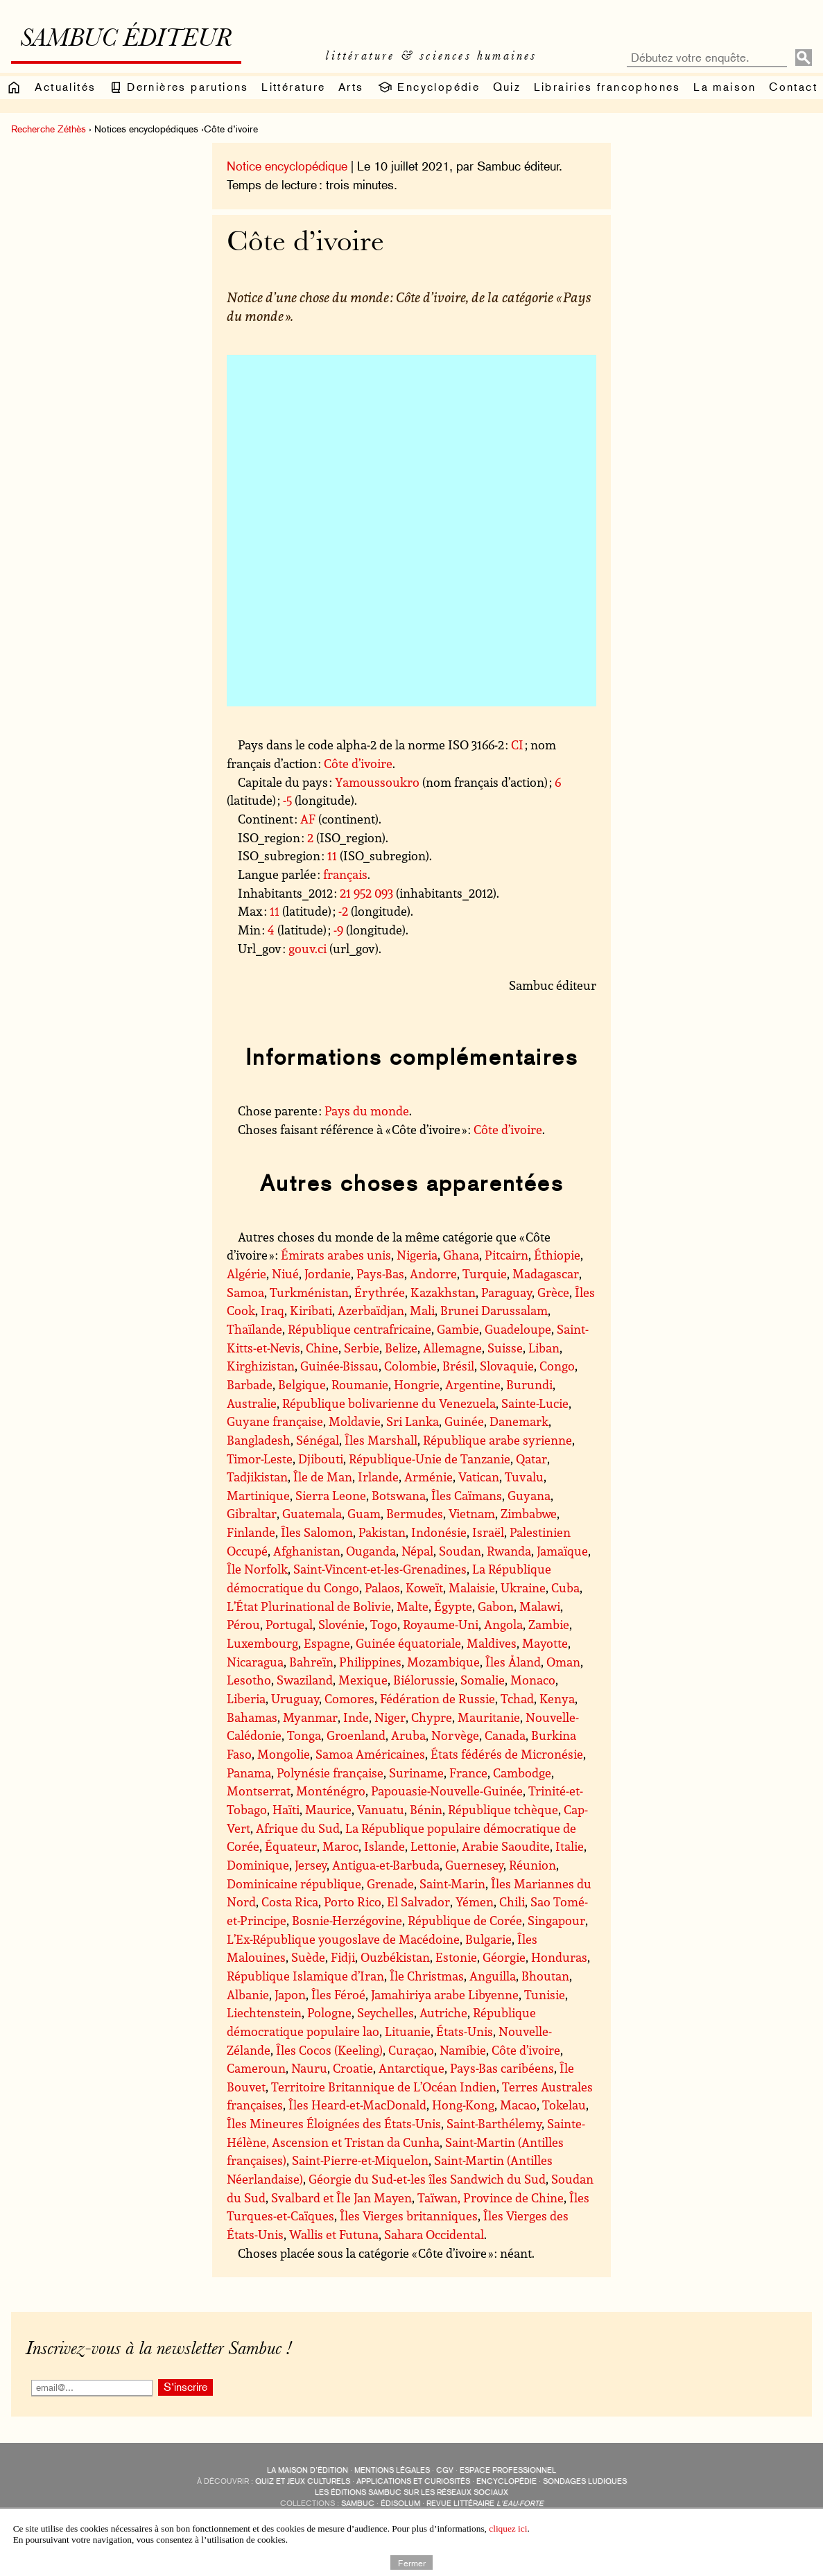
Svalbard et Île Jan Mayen (341, 2197)
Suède (308, 1957)
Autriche (443, 2012)
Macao (518, 2104)
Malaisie (472, 1587)
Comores (349, 1698)
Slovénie (341, 1624)
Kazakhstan (443, 1292)
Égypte (453, 1606)
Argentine (473, 1384)
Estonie (456, 1957)
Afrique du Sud (298, 1828)
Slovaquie (507, 1365)
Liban (544, 1347)
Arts (351, 87)
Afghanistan (306, 1550)
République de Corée (465, 1920)
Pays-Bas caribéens (502, 2068)
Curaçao (411, 2050)
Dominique (258, 1864)
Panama (249, 1772)
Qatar (531, 1458)
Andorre (433, 1273)
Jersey (311, 1864)
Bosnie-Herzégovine (347, 1920)
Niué (285, 1273)
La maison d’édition (307, 2470)
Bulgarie (488, 1939)
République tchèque (503, 1809)
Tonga (304, 1735)
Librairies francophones (607, 87)
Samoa (245, 1292)
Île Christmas (427, 1975)
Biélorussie (424, 1679)
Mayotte (545, 1643)
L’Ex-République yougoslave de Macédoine (343, 1939)
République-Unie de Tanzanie (429, 1458)
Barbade (249, 1384)
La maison (724, 87)
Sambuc (357, 2503)
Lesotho (249, 1679)
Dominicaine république (294, 1883)
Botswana (399, 1495)
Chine (322, 1347)
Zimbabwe (529, 1513)
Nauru (309, 2068)
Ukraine (523, 1587)
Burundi (529, 1384)
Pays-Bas (380, 1273)
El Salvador (418, 1901)
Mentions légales (392, 2470)
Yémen (475, 1901)
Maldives (492, 1643)
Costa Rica (289, 1901)
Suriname (416, 1772)
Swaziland (305, 1679)
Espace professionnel (508, 2470)
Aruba (408, 1735)
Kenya (557, 1698)
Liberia (246, 1698)
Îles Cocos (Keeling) (329, 2050)
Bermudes (414, 1513)
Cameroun (256, 2068)
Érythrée (379, 1292)
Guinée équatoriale (408, 1643)
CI (517, 744)
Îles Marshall (381, 1439)
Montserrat (259, 1790)
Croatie (353, 2068)
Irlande (378, 1476)
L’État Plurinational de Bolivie (309, 1606)
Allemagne (452, 1347)
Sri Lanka (412, 1421)
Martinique (258, 1495)
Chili (512, 1901)
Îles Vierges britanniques (409, 2215)
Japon (290, 1994)
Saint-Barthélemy (494, 2123)
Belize (401, 1347)
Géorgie (504, 1957)
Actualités (65, 87)
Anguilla (492, 1975)
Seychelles (385, 2012)
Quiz (507, 87)
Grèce (553, 1292)
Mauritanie (489, 1717)
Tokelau (564, 2104)
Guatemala (312, 1513)
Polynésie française (330, 1772)
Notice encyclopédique (287, 166)
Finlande (251, 1532)
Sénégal (317, 1439)
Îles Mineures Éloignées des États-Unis (334, 2123)
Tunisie (544, 1994)
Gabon (496, 1606)
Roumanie (359, 1384)
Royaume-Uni (440, 1624)
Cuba (565, 1587)
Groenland (356, 1735)
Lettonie (433, 1846)
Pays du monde (366, 1110)
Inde (356, 1717)
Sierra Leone (330, 1495)
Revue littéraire (485, 2503)
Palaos (382, 1587)
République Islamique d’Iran (305, 1975)
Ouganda (371, 1550)
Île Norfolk (257, 1568)
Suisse (505, 1347)
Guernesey (474, 1864)
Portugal (289, 1624)
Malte (412, 1606)
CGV (444, 2470)
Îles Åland (513, 1661)
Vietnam (472, 1513)
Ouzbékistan (395, 1957)
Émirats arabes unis (336, 1254)
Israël (488, 1532)
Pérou (243, 1624)
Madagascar (545, 1273)
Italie (569, 1846)
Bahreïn (311, 1661)
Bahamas (252, 1717)
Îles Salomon (317, 1532)
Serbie (361, 1347)
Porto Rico (352, 1901)
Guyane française (275, 1421)
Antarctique (411, 2068)
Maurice (328, 1809)
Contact (793, 87)
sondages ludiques (585, 2481)
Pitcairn (506, 1254)
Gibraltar (252, 1513)
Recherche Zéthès (48, 128)
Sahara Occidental (434, 2234)
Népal (417, 1550)
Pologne (329, 2012)
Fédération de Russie (437, 1698)
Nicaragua (255, 1661)
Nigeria (417, 1254)
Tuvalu (524, 1476)
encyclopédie (506, 2481)
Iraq (272, 1310)
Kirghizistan (261, 1365)
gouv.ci (307, 948)
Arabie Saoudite (506, 1846)
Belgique (302, 1384)
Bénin (426, 1809)
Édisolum (400, 2503)
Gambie (458, 1329)
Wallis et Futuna (334, 2234)
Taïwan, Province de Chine (490, 2197)
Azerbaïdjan (371, 1310)
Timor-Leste (260, 1458)
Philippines (370, 1661)
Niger (390, 1717)
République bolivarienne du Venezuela (389, 1403)
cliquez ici (508, 2528)
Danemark (519, 1421)
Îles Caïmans (466, 1495)
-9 (338, 929)
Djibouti (320, 1458)
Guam (364, 1513)
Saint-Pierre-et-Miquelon (360, 2160)
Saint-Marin (452, 1883)
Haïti (286, 1809)
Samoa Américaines (370, 1754)
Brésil (458, 1365)
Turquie (484, 1273)
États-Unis (464, 2031)
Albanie (248, 1994)
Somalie (482, 1679)
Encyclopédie (428, 87)
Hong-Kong (463, 2104)
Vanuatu (380, 1809)
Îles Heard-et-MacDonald (357, 2104)
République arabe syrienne (497, 1439)
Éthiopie (557, 1254)
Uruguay (295, 1698)
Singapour (556, 1920)
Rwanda (509, 1550)
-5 (287, 800)
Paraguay (506, 1292)
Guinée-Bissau (339, 1365)
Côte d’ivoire (358, 763)
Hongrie (417, 1384)
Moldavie (355, 1421)
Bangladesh (259, 1439)
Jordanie (327, 1273)
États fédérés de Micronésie (507, 1754)
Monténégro (330, 1790)
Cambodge (522, 1772)
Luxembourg (262, 1643)
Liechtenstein (264, 2012)
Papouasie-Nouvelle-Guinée (447, 1790)
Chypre (431, 1717)
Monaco (532, 1679)
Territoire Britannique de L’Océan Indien (383, 2086)
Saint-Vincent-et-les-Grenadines (380, 1568)
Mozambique (443, 1661)
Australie (252, 1403)
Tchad (517, 1698)
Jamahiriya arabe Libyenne (445, 1994)
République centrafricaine (359, 1329)
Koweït (424, 1587)
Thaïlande (254, 1329)
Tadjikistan (257, 1476)
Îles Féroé (338, 1994)
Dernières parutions (179, 87)
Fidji (343, 1957)
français (345, 874)
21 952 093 (366, 893)
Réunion (532, 1864)
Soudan (460, 1550)
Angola (503, 1624)
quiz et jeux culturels (302, 2481)
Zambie (548, 1624)
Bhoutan (545, 1975)
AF (307, 818)
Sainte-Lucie (535, 1403)
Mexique (363, 1679)
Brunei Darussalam (494, 1310)
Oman (563, 1661)
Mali (422, 1310)
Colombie (410, 1365)
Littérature (293, 87)
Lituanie (408, 2031)
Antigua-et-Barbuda (386, 1864)
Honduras (559, 1957)
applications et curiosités (413, 2481)
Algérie (246, 1273)
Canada (505, 1735)
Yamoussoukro (377, 782)
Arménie (428, 1476)
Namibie (463, 2050)
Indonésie (439, 1532)
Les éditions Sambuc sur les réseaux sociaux (411, 2492)
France (468, 1772)
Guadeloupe (518, 1329)
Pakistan (382, 1532)
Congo (557, 1365)
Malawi (539, 1606)
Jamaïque (562, 1550)
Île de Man (322, 1476)
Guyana (529, 1495)
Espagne (327, 1643)
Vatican (478, 1476)
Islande (384, 1846)
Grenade (390, 1883)
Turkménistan (309, 1292)
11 (332, 855)
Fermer (412, 2562)
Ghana (461, 1254)
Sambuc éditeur (126, 40)
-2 (343, 911)
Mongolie (283, 1754)
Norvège (455, 1735)
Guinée (464, 1421)
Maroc (340, 1846)
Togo (383, 1624)
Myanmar (310, 1717)
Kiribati (311, 1310)
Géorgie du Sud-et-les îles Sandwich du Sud (427, 2178)
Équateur (291, 1846)
